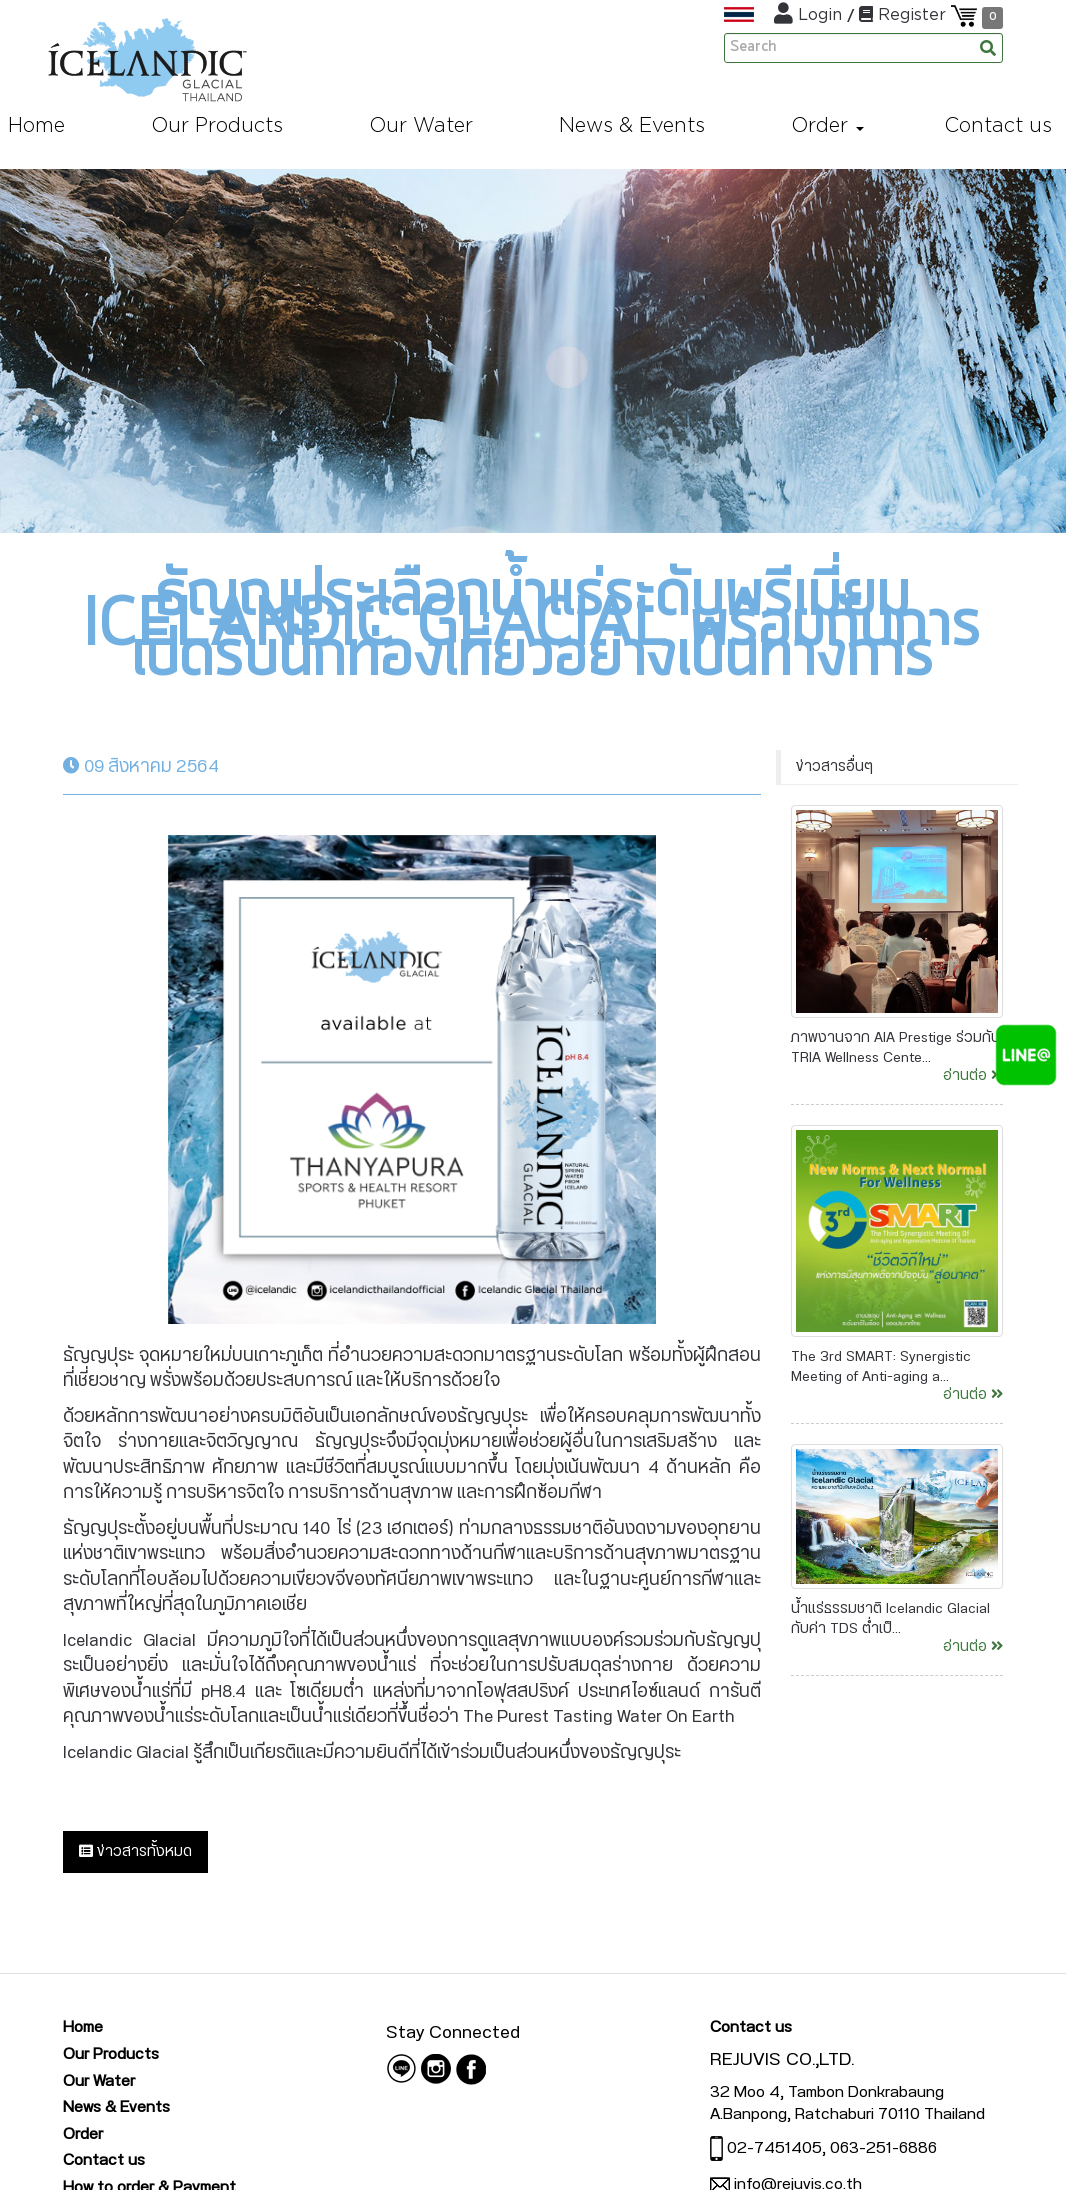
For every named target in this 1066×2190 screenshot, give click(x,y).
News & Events (116, 2107)
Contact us (104, 2160)
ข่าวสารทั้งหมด (135, 1852)
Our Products (111, 2054)
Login (810, 14)
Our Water (99, 2081)
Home (83, 2027)
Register (905, 14)
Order (83, 2134)
